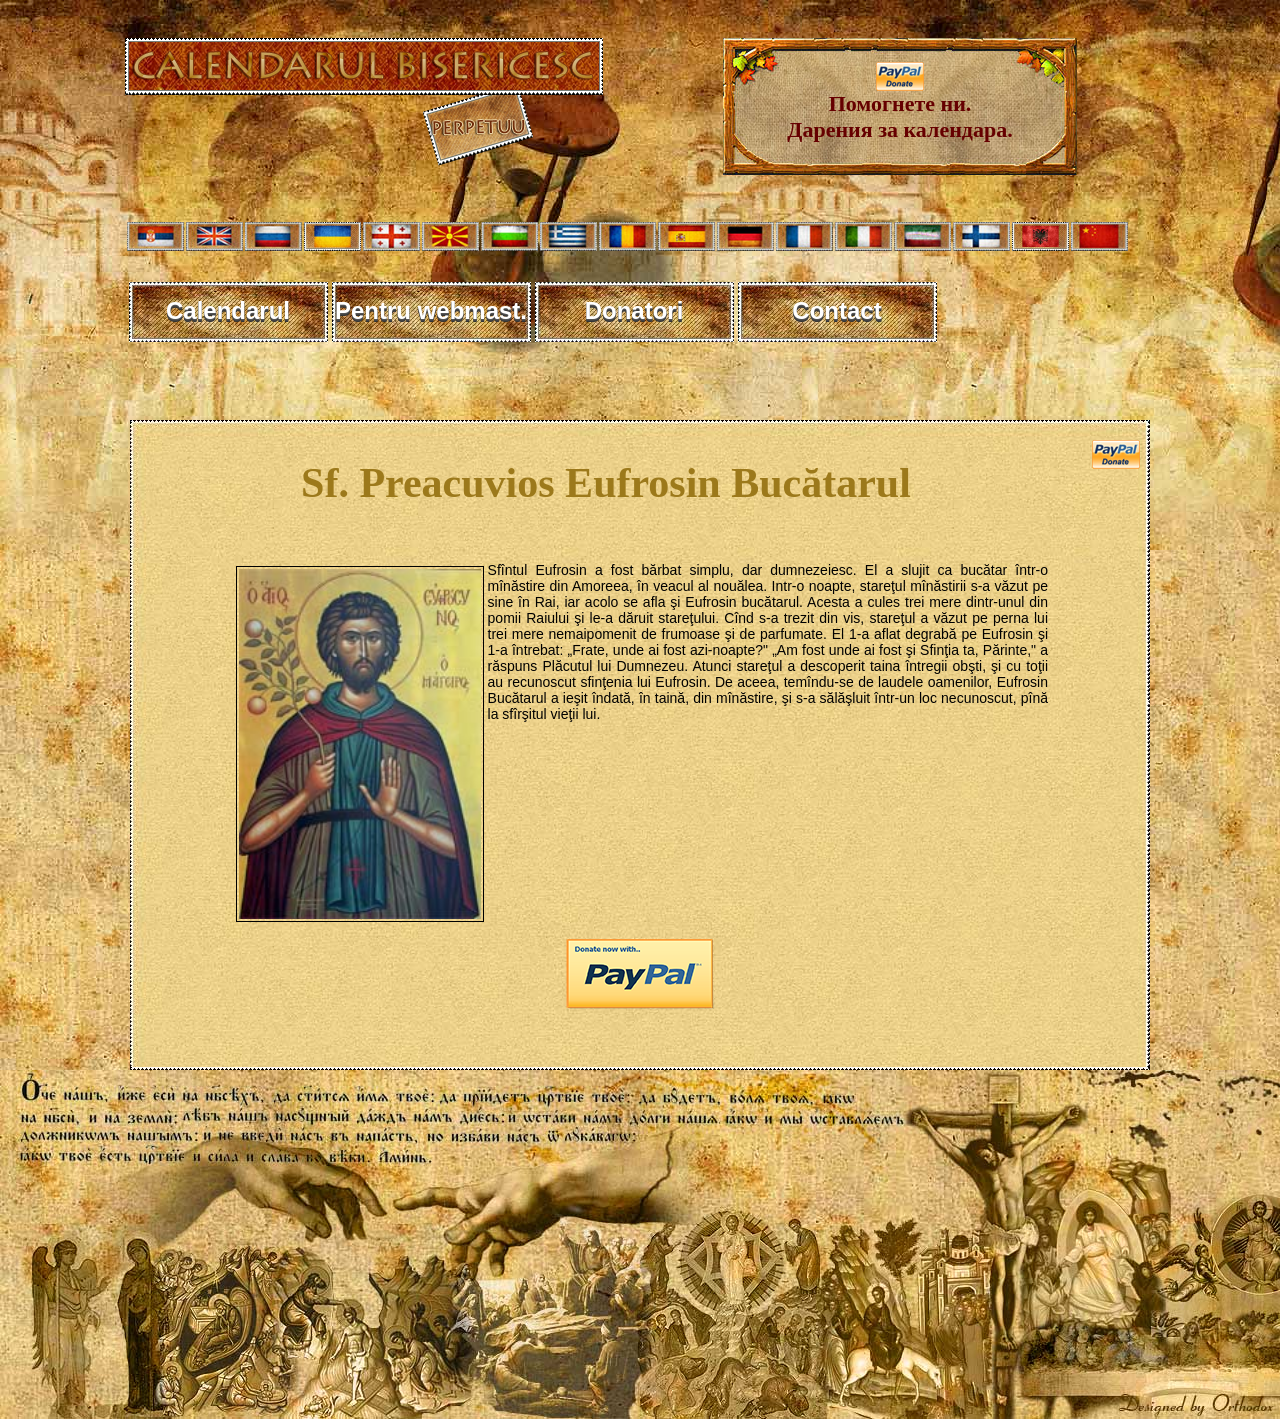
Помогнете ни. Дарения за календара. (899, 106)
